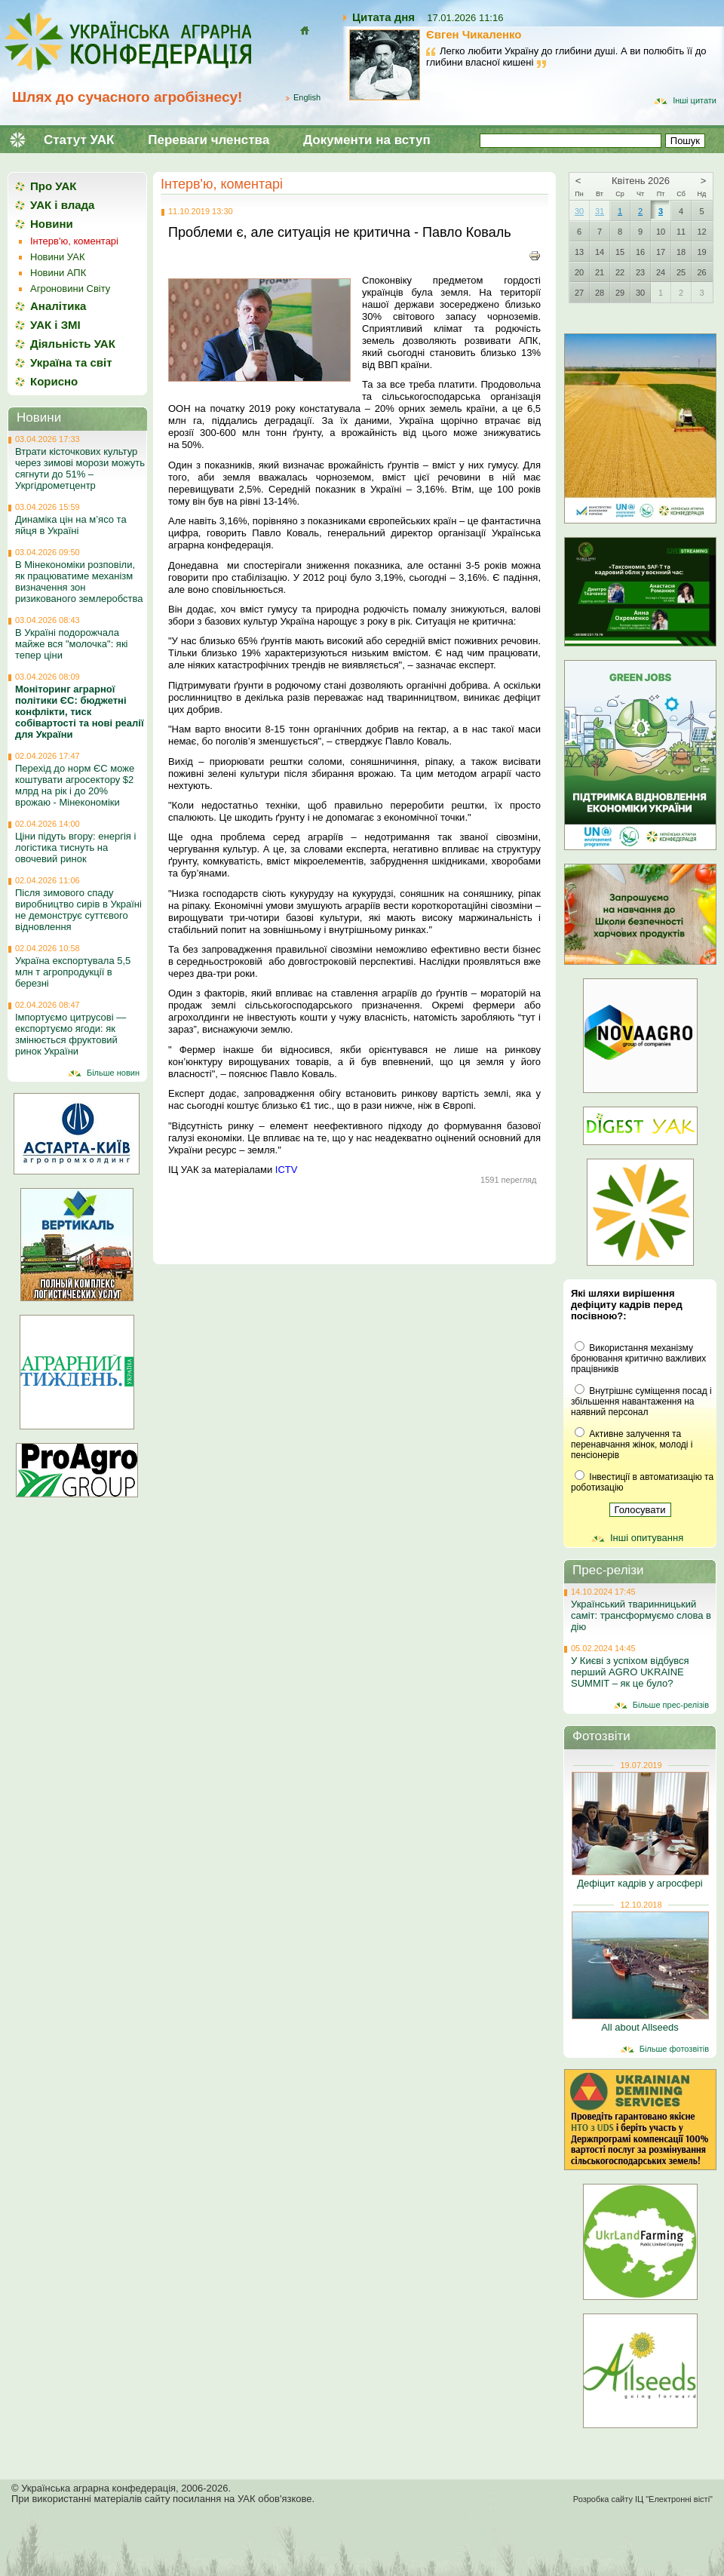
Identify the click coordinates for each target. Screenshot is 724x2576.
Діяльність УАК (72, 343)
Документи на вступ (367, 140)
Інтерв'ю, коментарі (222, 184)
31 (599, 211)
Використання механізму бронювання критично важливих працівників (638, 1358)
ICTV (286, 1169)
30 (579, 211)
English (307, 97)
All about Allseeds (640, 2027)
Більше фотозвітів (674, 2048)
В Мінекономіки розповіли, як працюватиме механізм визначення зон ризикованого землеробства (79, 581)
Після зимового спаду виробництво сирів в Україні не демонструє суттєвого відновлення (78, 909)
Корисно (54, 381)
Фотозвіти (601, 1736)
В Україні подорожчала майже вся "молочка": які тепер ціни (71, 644)
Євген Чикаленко (474, 34)
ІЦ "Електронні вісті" (674, 2499)
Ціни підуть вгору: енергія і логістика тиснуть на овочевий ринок (75, 847)
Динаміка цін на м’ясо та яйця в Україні (71, 525)
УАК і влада (62, 204)
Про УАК (53, 186)
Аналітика (58, 305)
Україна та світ (71, 362)
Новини (51, 223)
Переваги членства (208, 140)
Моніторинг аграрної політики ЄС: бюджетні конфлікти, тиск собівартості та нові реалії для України (79, 711)
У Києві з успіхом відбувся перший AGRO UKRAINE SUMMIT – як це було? (630, 1672)
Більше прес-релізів (671, 1704)
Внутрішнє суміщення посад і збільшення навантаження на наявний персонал (641, 1401)
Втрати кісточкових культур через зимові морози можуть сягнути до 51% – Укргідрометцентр (80, 468)
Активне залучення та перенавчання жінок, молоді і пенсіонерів (631, 1444)
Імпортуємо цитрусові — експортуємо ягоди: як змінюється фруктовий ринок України (70, 1034)
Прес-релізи (608, 1570)
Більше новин (113, 1072)
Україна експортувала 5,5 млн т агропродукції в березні (72, 972)
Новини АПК (58, 272)
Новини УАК (57, 257)
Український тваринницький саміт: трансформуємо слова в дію (641, 1615)
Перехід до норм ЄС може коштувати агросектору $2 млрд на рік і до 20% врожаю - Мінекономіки (74, 785)
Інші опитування (646, 1537)
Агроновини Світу (70, 288)
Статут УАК (79, 140)
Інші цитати (694, 100)
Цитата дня (383, 17)
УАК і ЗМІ (55, 324)
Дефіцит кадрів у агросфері (639, 1883)
